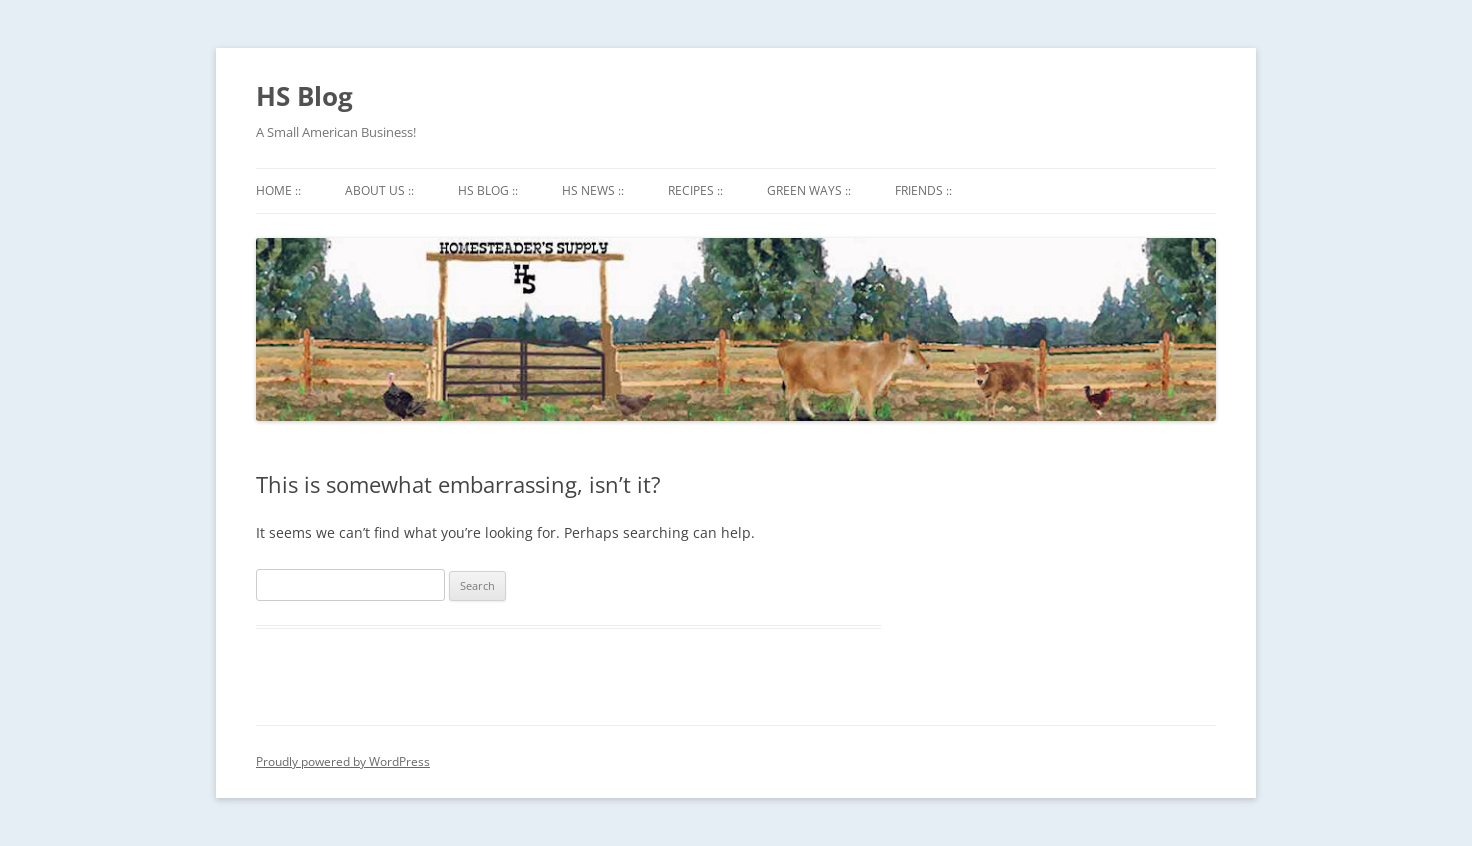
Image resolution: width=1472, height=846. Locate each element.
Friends (923, 190)
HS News (593, 190)
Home (278, 190)
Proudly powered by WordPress (343, 761)
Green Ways (809, 190)
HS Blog (304, 96)
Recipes (695, 190)
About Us (379, 190)
